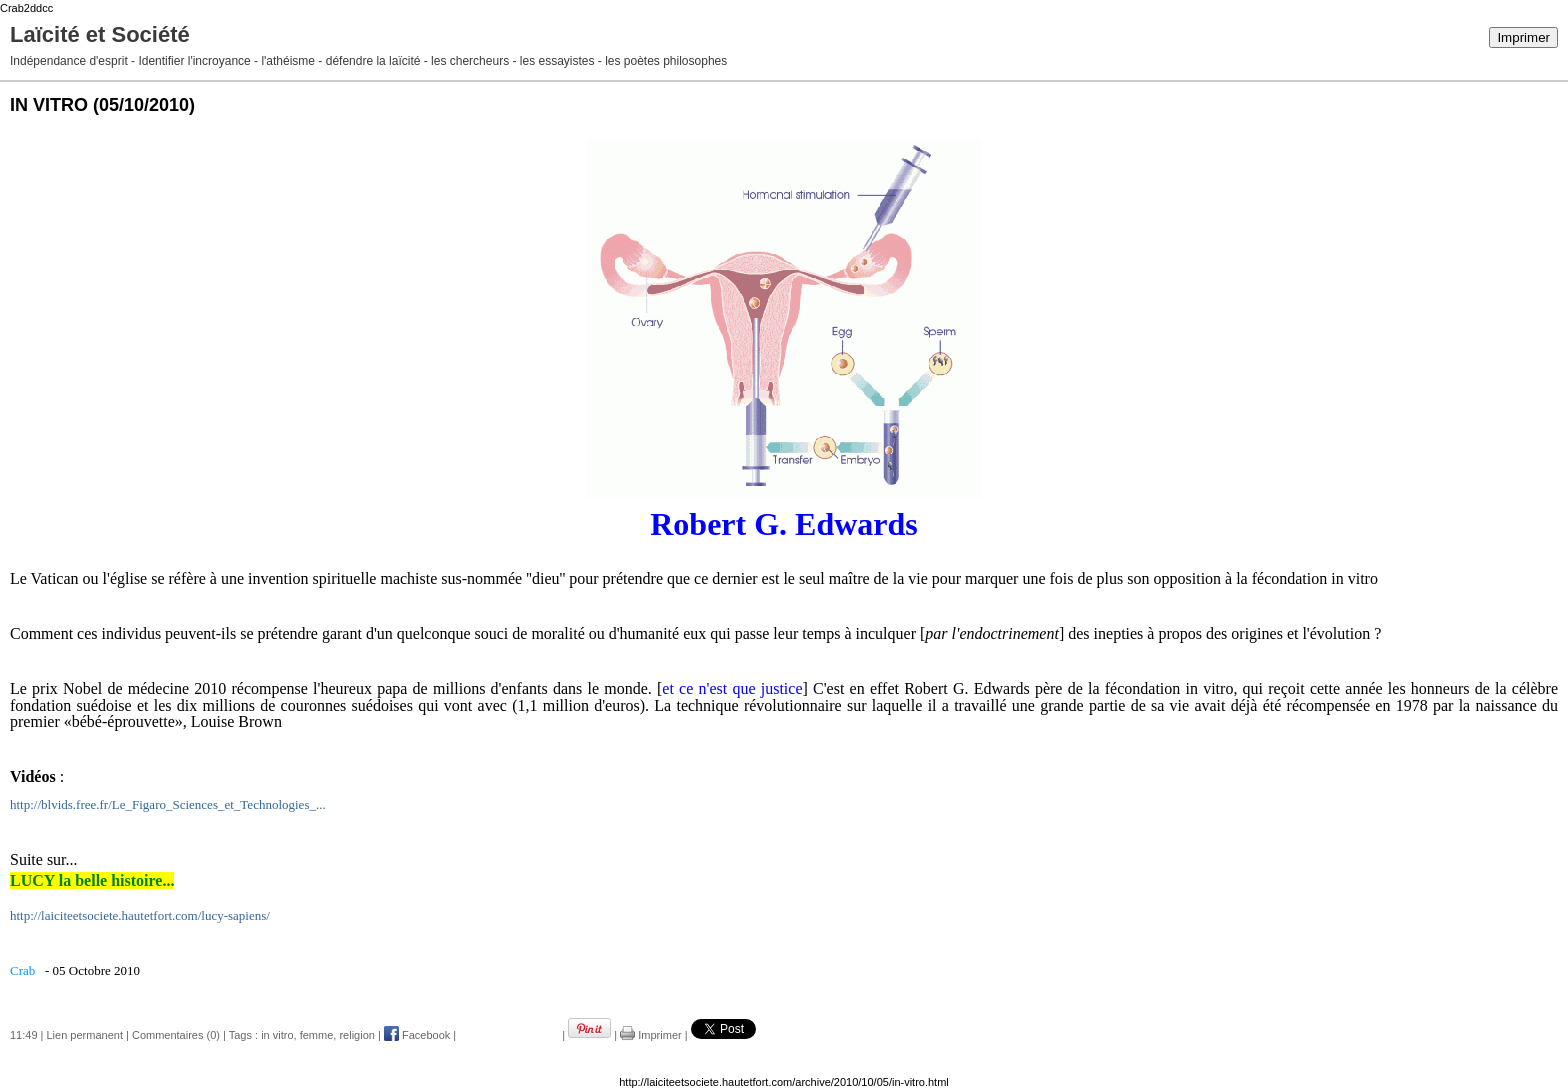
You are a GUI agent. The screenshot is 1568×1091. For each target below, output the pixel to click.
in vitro (277, 1035)
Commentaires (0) (176, 1035)
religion (356, 1035)
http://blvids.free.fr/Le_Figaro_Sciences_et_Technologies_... (168, 804)
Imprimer (1523, 37)
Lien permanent (85, 1035)
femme (317, 1035)
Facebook (417, 1035)
